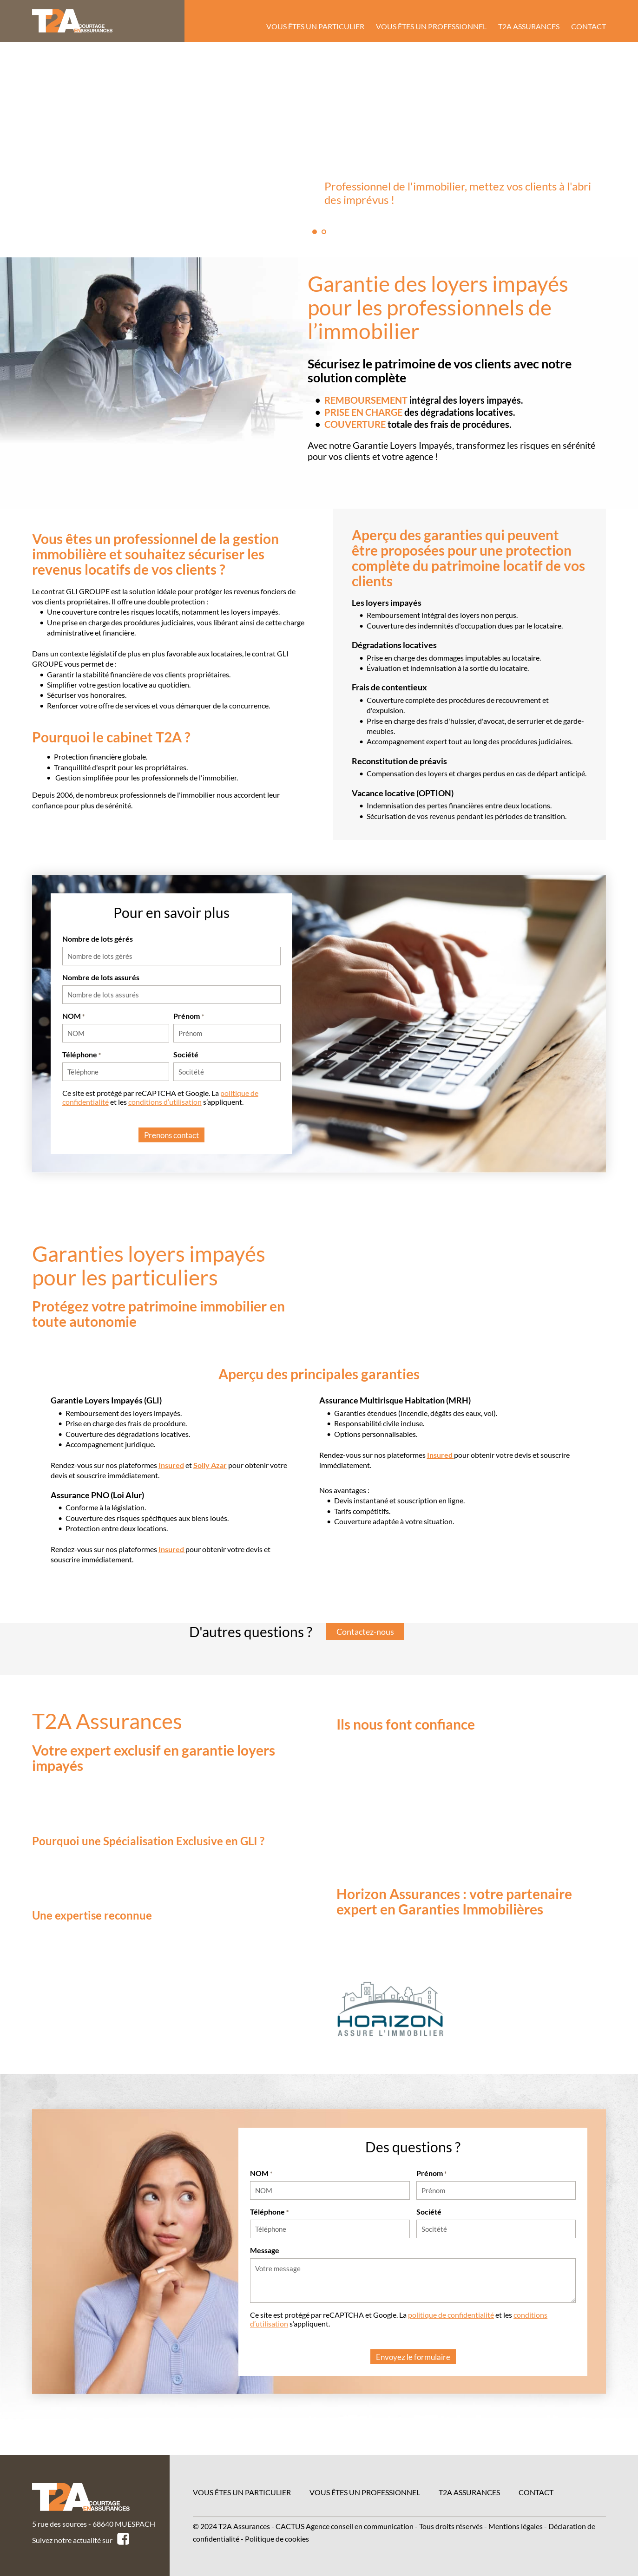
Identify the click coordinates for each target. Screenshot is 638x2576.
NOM (73, 1015)
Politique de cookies (277, 2538)
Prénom (188, 1015)
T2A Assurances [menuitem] (528, 26)
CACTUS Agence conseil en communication (345, 2526)
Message (264, 2256)
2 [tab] (324, 231)
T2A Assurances (469, 2492)
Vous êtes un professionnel (364, 2492)
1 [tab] (314, 231)
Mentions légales (515, 2526)
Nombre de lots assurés (100, 977)
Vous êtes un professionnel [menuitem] (431, 26)
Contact (536, 2492)
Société (185, 1054)
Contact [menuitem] (588, 26)
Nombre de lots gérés (97, 938)
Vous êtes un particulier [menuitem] (315, 26)
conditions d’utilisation (165, 1101)
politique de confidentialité (451, 2320)
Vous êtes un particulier (242, 2492)
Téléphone (81, 1054)
